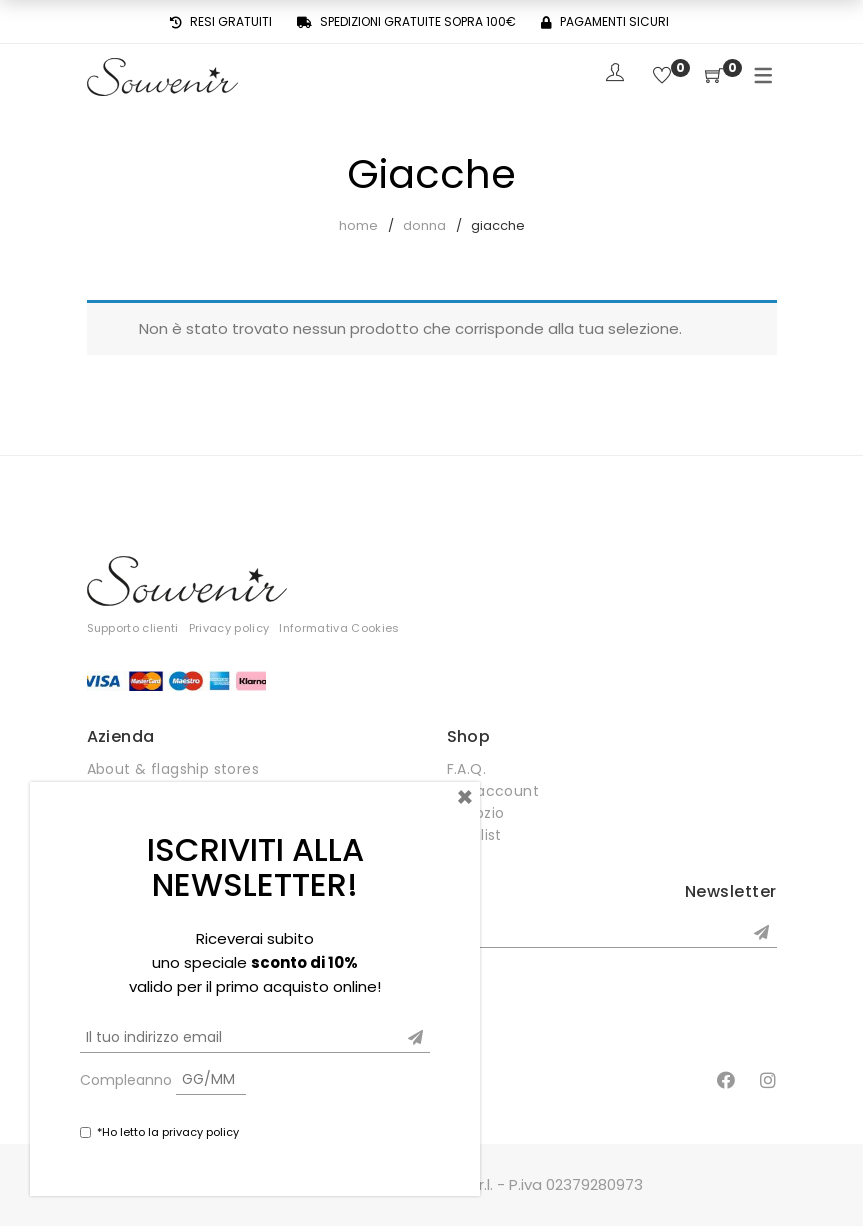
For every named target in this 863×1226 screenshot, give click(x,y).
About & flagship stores (173, 769)
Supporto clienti (133, 628)
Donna (424, 225)
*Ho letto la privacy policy (168, 1132)
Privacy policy (229, 628)
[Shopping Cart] (714, 76)
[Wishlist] (662, 76)
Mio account (493, 791)
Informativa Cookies (339, 628)
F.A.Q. (467, 769)
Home (358, 225)
